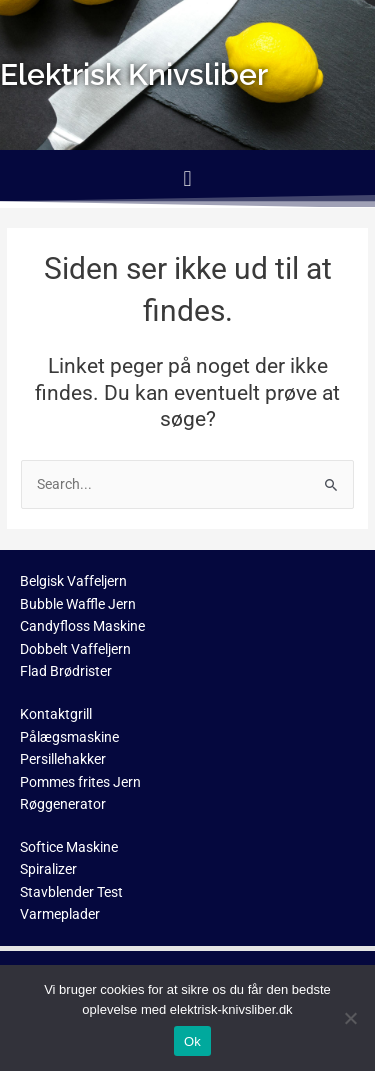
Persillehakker (63, 759)
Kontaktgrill (56, 714)
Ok (192, 1041)
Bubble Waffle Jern (78, 604)
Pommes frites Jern (80, 782)
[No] (350, 1018)
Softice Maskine (69, 847)
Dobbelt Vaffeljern (75, 649)
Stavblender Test (71, 892)
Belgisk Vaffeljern (73, 581)
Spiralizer (48, 869)
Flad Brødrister (66, 671)
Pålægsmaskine (69, 737)
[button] (187, 178)
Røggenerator (63, 804)
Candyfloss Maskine (82, 626)
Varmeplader (60, 914)
